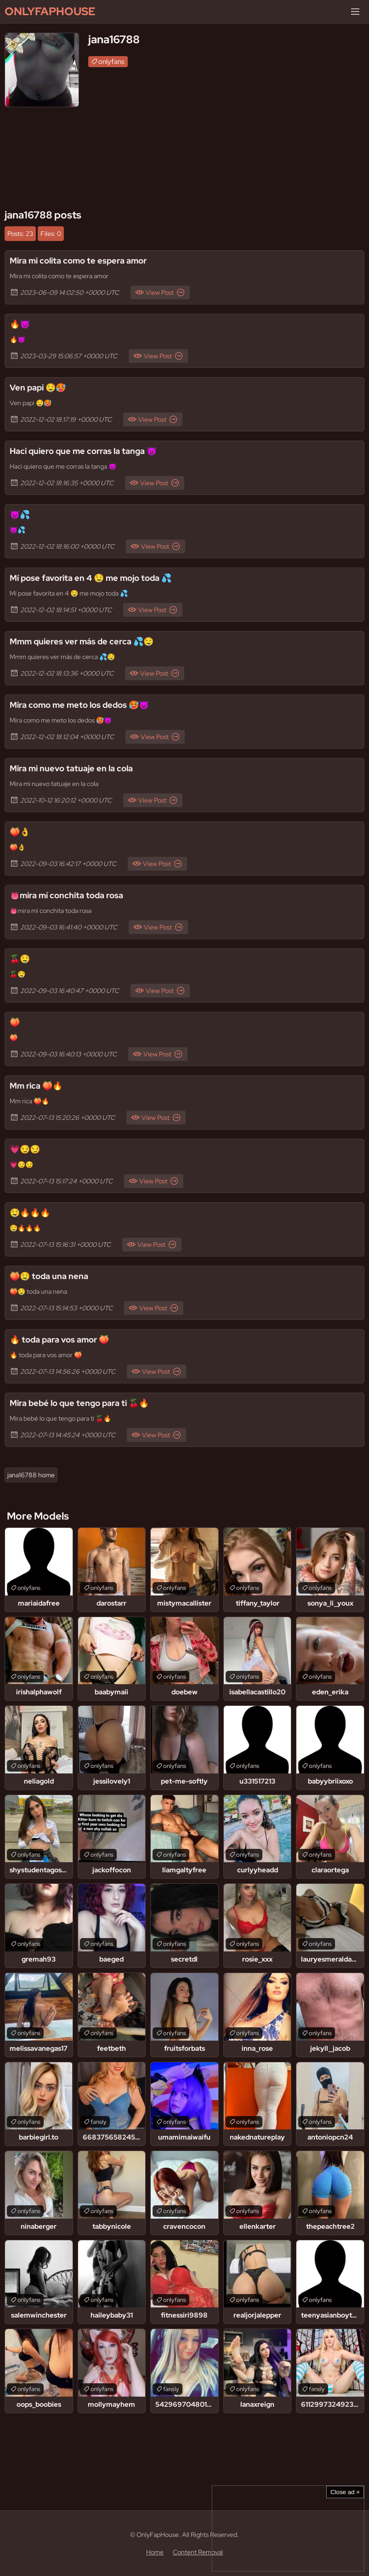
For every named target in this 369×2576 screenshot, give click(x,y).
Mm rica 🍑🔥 (36, 1085)
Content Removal (198, 2552)
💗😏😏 (25, 1149)
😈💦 (20, 514)
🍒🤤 (20, 958)
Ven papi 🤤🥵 (38, 387)
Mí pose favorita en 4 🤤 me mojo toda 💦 (90, 578)
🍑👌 (20, 831)
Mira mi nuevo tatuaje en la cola (71, 768)
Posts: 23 (20, 233)
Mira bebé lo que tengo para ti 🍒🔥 (79, 1403)
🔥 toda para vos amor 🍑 (59, 1339)
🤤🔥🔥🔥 (30, 1212)
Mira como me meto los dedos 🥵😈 (79, 705)
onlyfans (111, 61)
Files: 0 (50, 233)
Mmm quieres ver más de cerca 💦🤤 (81, 641)
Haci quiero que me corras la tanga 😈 (83, 451)
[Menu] (355, 11)
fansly (99, 2122)
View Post (160, 292)
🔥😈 (20, 324)
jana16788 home (31, 1475)
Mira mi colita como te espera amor (78, 260)
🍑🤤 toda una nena (49, 1276)
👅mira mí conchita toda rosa (66, 895)
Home (155, 2552)
